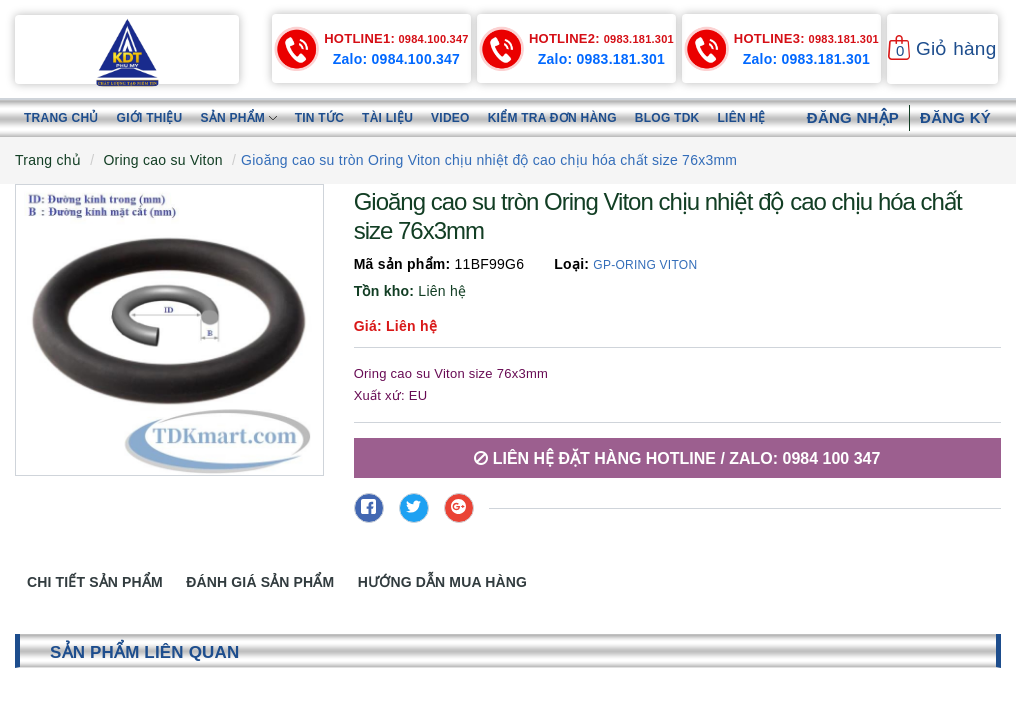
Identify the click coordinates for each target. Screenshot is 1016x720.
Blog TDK (667, 118)
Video (450, 118)
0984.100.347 (396, 39)
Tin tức (319, 118)
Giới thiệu (150, 118)
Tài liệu (387, 118)
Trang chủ (61, 118)
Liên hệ (742, 118)
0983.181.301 (601, 39)
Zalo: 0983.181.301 (601, 59)
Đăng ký (955, 117)
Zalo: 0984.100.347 (396, 59)
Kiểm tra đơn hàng (552, 118)
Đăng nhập (853, 117)
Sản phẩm (238, 118)
